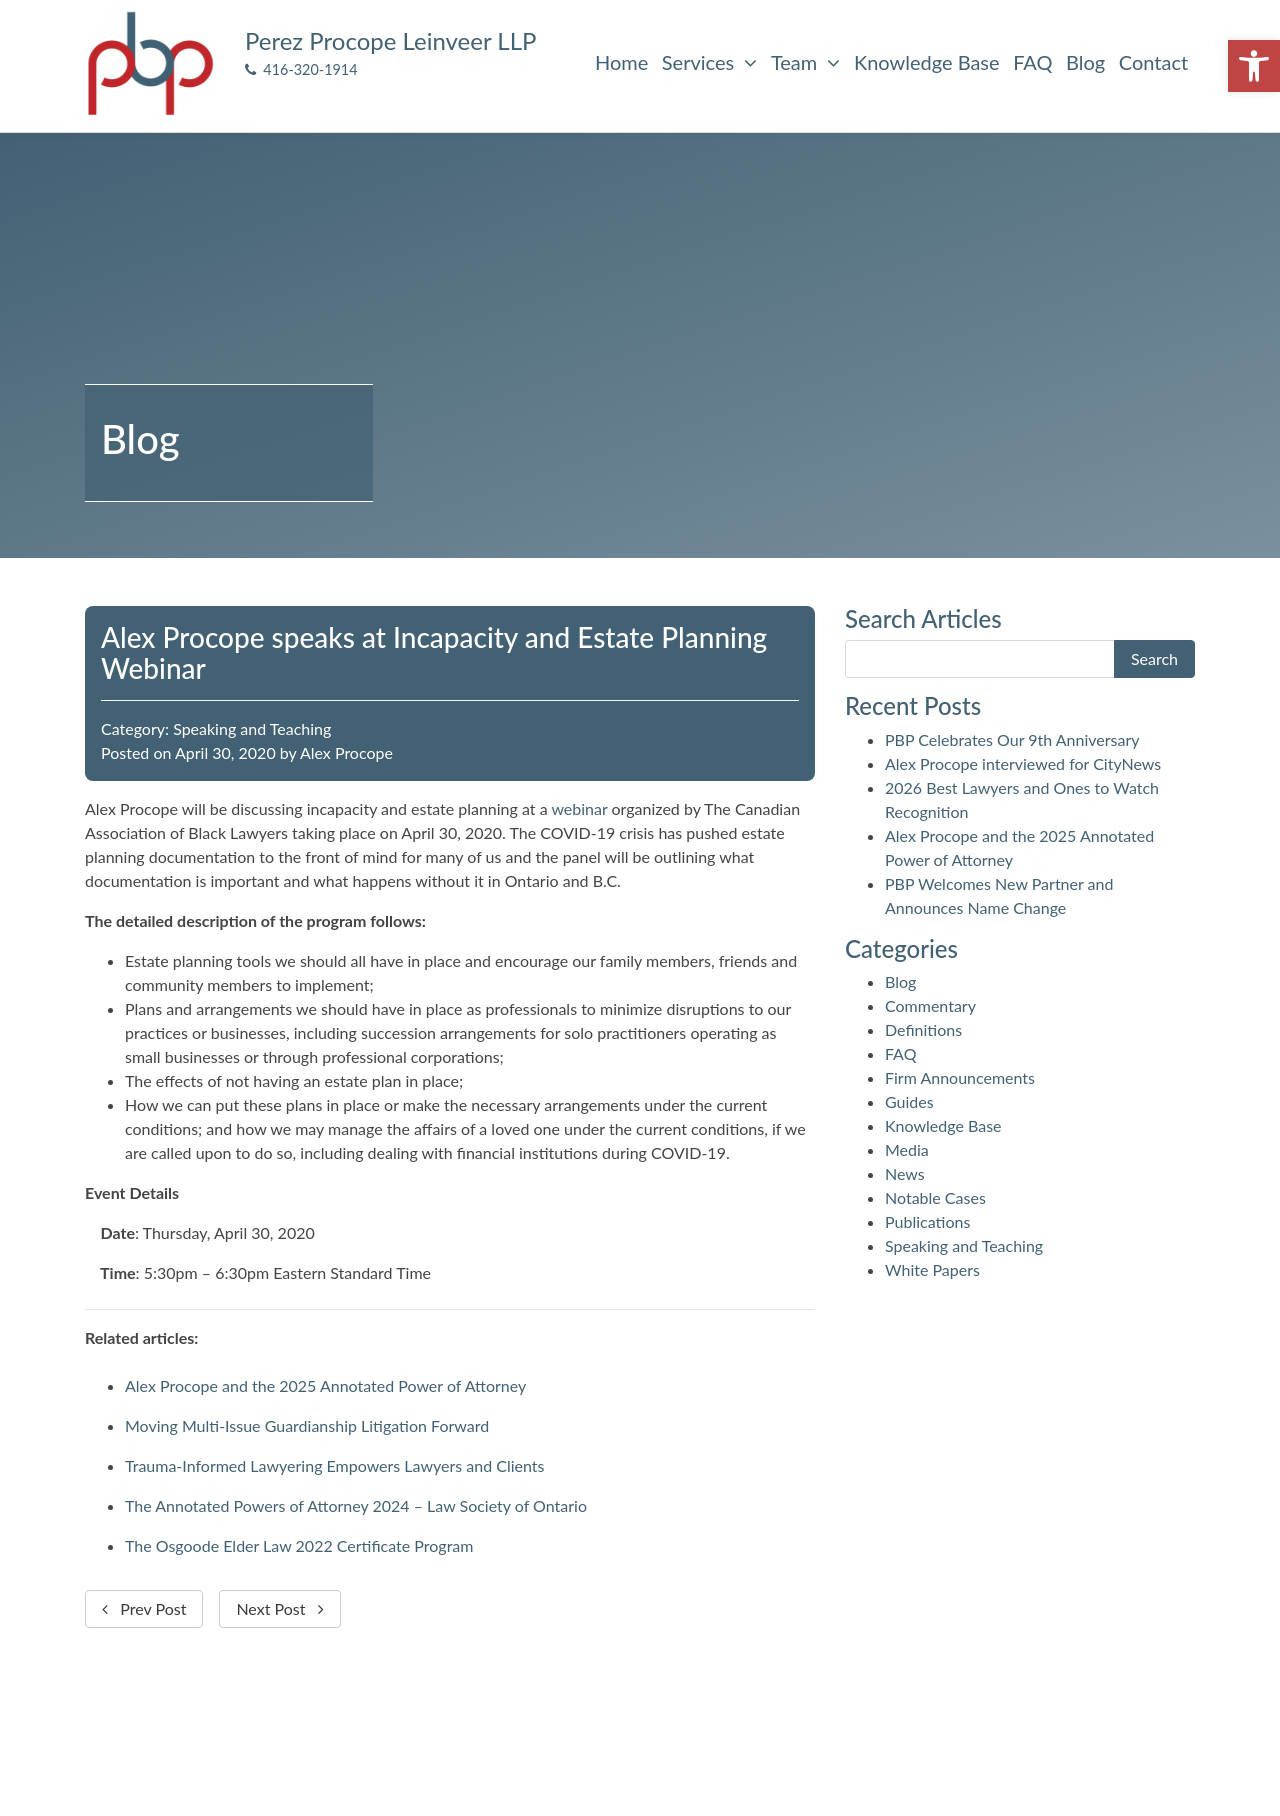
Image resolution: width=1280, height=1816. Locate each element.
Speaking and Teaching (252, 728)
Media (907, 1149)
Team (805, 62)
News (905, 1173)
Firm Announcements (960, 1077)
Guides (909, 1101)
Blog (1085, 62)
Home (621, 62)
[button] (1254, 66)
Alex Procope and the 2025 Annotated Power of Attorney (325, 1385)
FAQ (1032, 62)
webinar (579, 808)
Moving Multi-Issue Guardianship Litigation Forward (307, 1425)
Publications (927, 1221)
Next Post (279, 1608)
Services (709, 62)
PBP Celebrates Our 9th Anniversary (1012, 739)
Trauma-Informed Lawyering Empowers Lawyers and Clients (334, 1465)
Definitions (923, 1029)
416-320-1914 (301, 69)
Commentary (930, 1005)
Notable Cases (935, 1197)
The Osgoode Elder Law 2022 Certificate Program (299, 1545)
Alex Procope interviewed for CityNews (1023, 763)
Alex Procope (346, 752)
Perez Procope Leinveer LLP (390, 40)
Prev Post (144, 1608)
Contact (1153, 62)
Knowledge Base (927, 62)
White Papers (932, 1269)
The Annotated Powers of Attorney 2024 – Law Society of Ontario (356, 1505)
